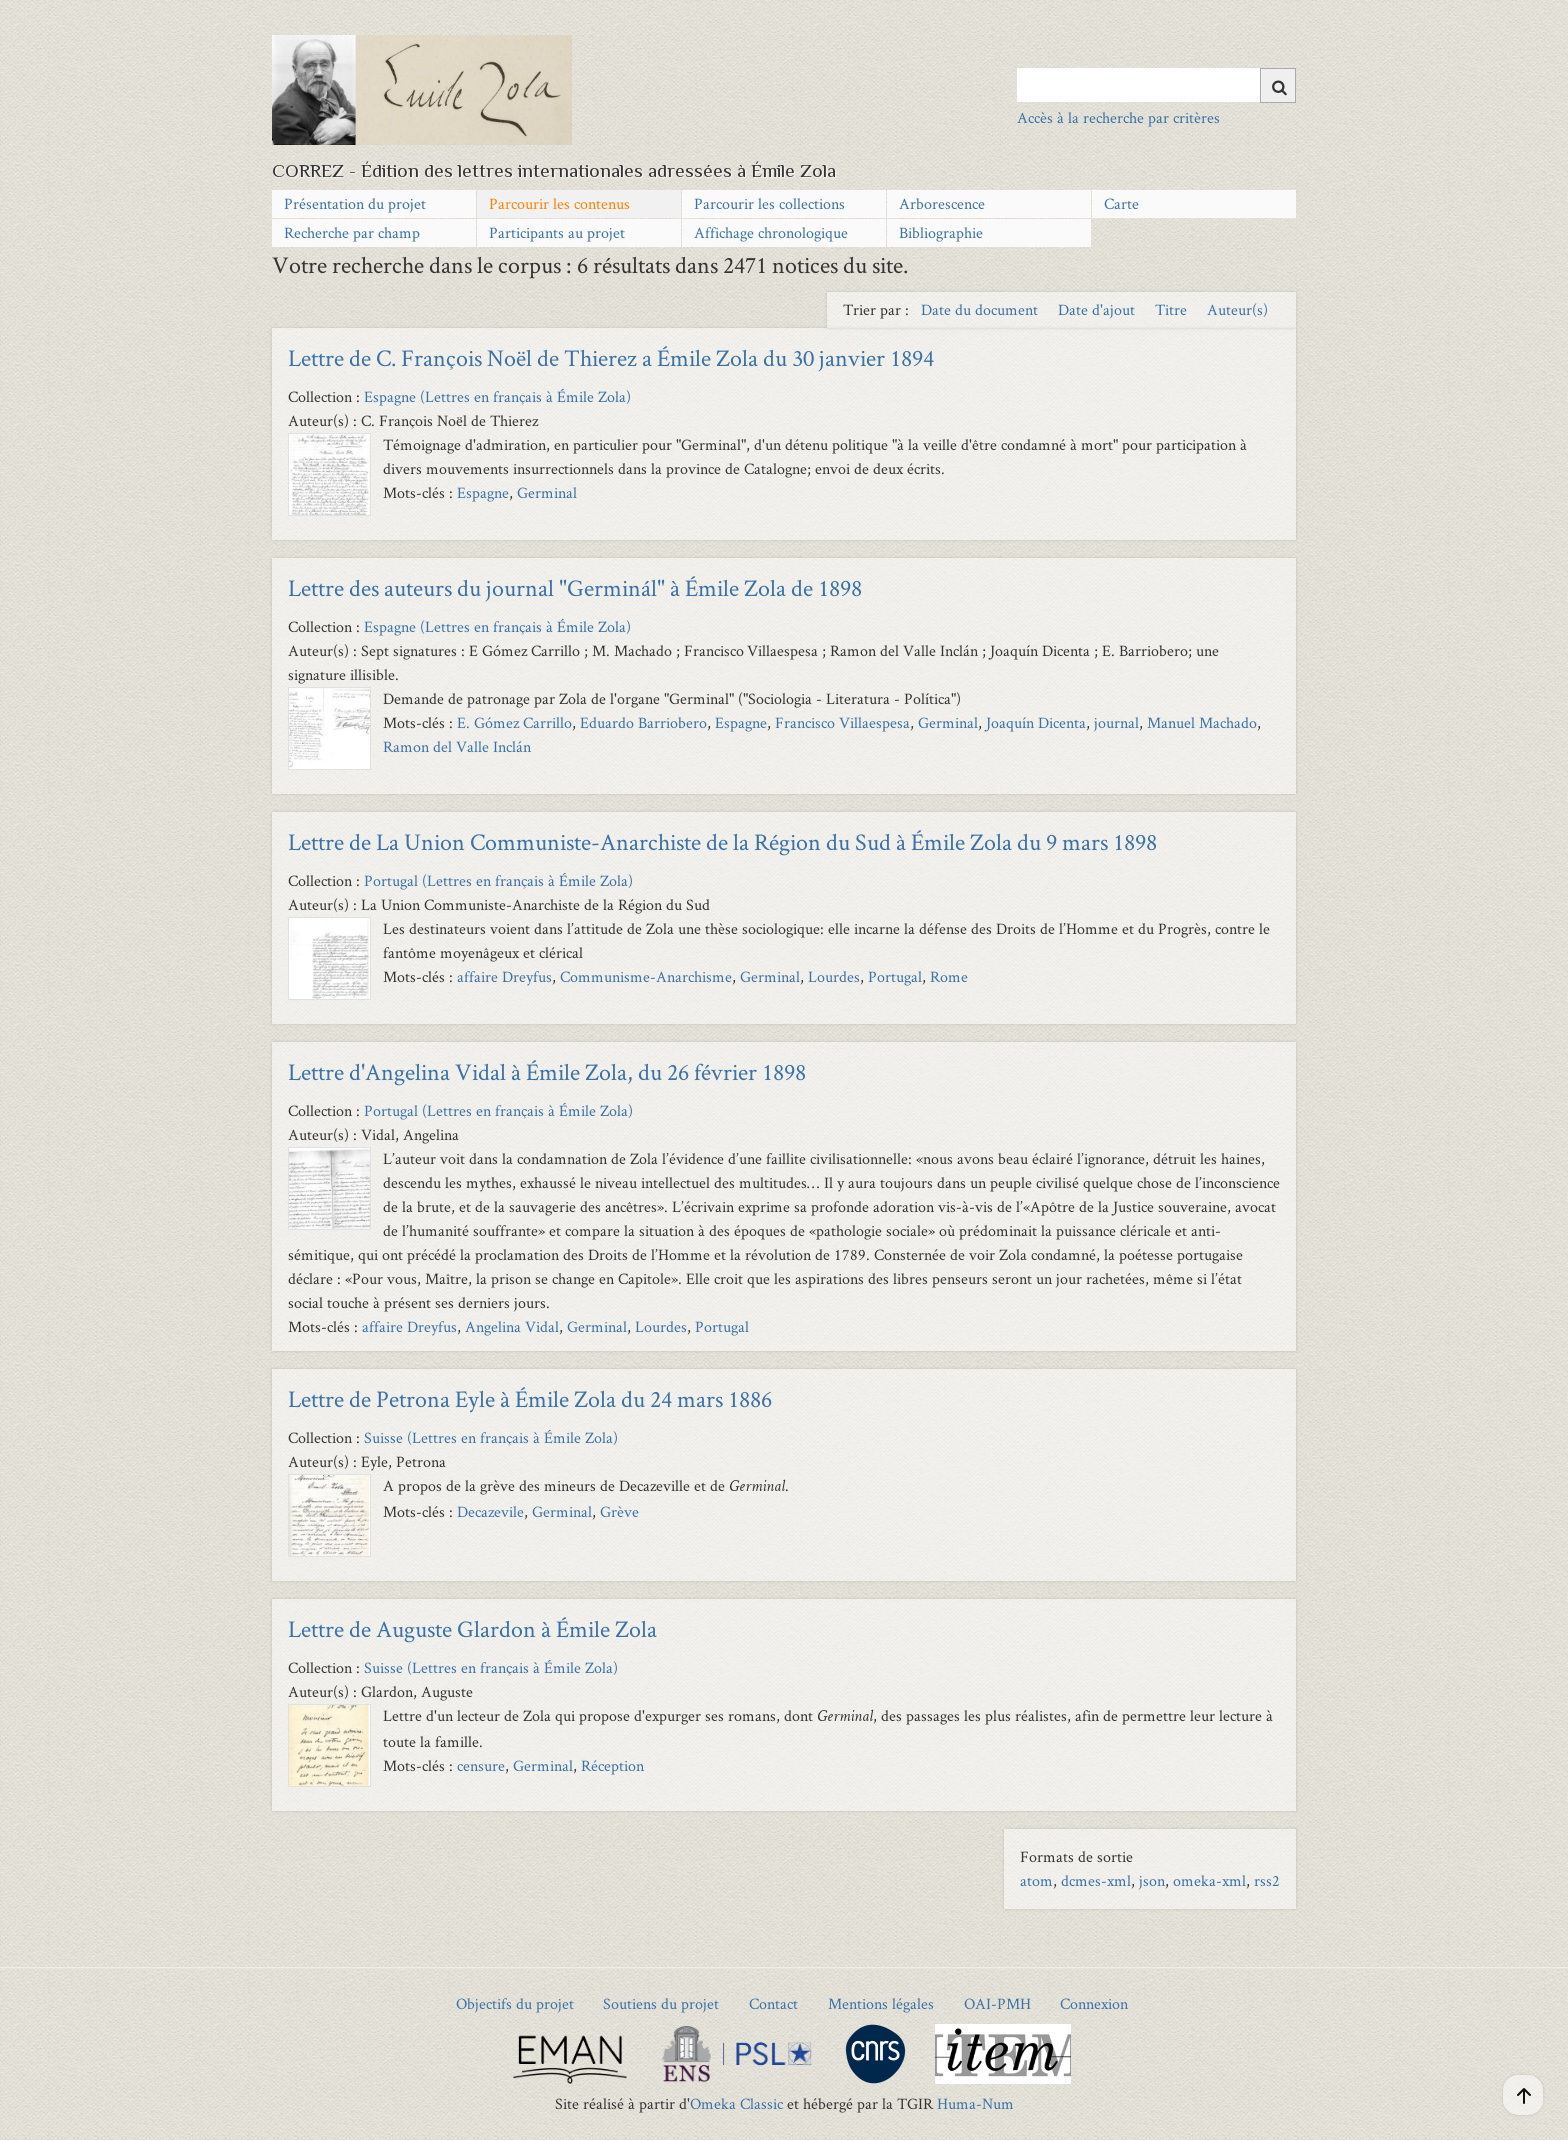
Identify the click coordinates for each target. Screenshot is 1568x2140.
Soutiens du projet (661, 2003)
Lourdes (834, 976)
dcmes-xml (1096, 1880)
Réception (612, 1765)
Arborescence (942, 203)
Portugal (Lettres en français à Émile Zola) (498, 880)
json (1152, 1880)
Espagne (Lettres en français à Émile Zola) (497, 396)
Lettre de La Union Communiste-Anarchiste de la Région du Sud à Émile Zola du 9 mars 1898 (722, 841)
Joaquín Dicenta (1036, 722)
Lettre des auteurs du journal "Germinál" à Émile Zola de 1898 (575, 587)
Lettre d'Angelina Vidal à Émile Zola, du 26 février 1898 (547, 1071)
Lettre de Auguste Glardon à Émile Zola (472, 1628)
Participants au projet (557, 232)
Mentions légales (881, 2003)
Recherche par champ (352, 232)
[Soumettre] (1278, 85)
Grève (619, 1511)
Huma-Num (975, 2103)
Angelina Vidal (512, 1326)
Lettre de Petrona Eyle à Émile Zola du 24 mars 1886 (530, 1398)
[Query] (1156, 85)
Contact (773, 2003)
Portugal (895, 976)
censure (481, 1765)
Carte (1121, 203)
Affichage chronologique (771, 232)
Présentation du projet (355, 203)
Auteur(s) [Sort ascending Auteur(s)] (1237, 309)
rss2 (1267, 1880)
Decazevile (490, 1511)
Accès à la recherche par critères (1118, 117)
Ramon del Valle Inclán (457, 746)
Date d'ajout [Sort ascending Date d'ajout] (1098, 309)
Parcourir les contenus (559, 203)
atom (1036, 1880)
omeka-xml (1209, 1880)
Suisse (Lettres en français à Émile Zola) (491, 1437)
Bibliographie (941, 232)
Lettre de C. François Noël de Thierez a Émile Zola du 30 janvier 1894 (611, 357)
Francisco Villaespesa (842, 722)
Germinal (547, 492)
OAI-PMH (997, 2003)
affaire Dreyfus (504, 976)
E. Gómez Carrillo (514, 722)
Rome (949, 976)
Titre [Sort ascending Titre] (1173, 309)
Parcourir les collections (769, 203)
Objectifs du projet (515, 2003)
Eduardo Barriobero (643, 722)
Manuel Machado (1202, 722)
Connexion (1094, 2003)
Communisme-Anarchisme (646, 976)
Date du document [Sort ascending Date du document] (981, 309)
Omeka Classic (736, 2103)
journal (1116, 722)
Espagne (483, 492)
